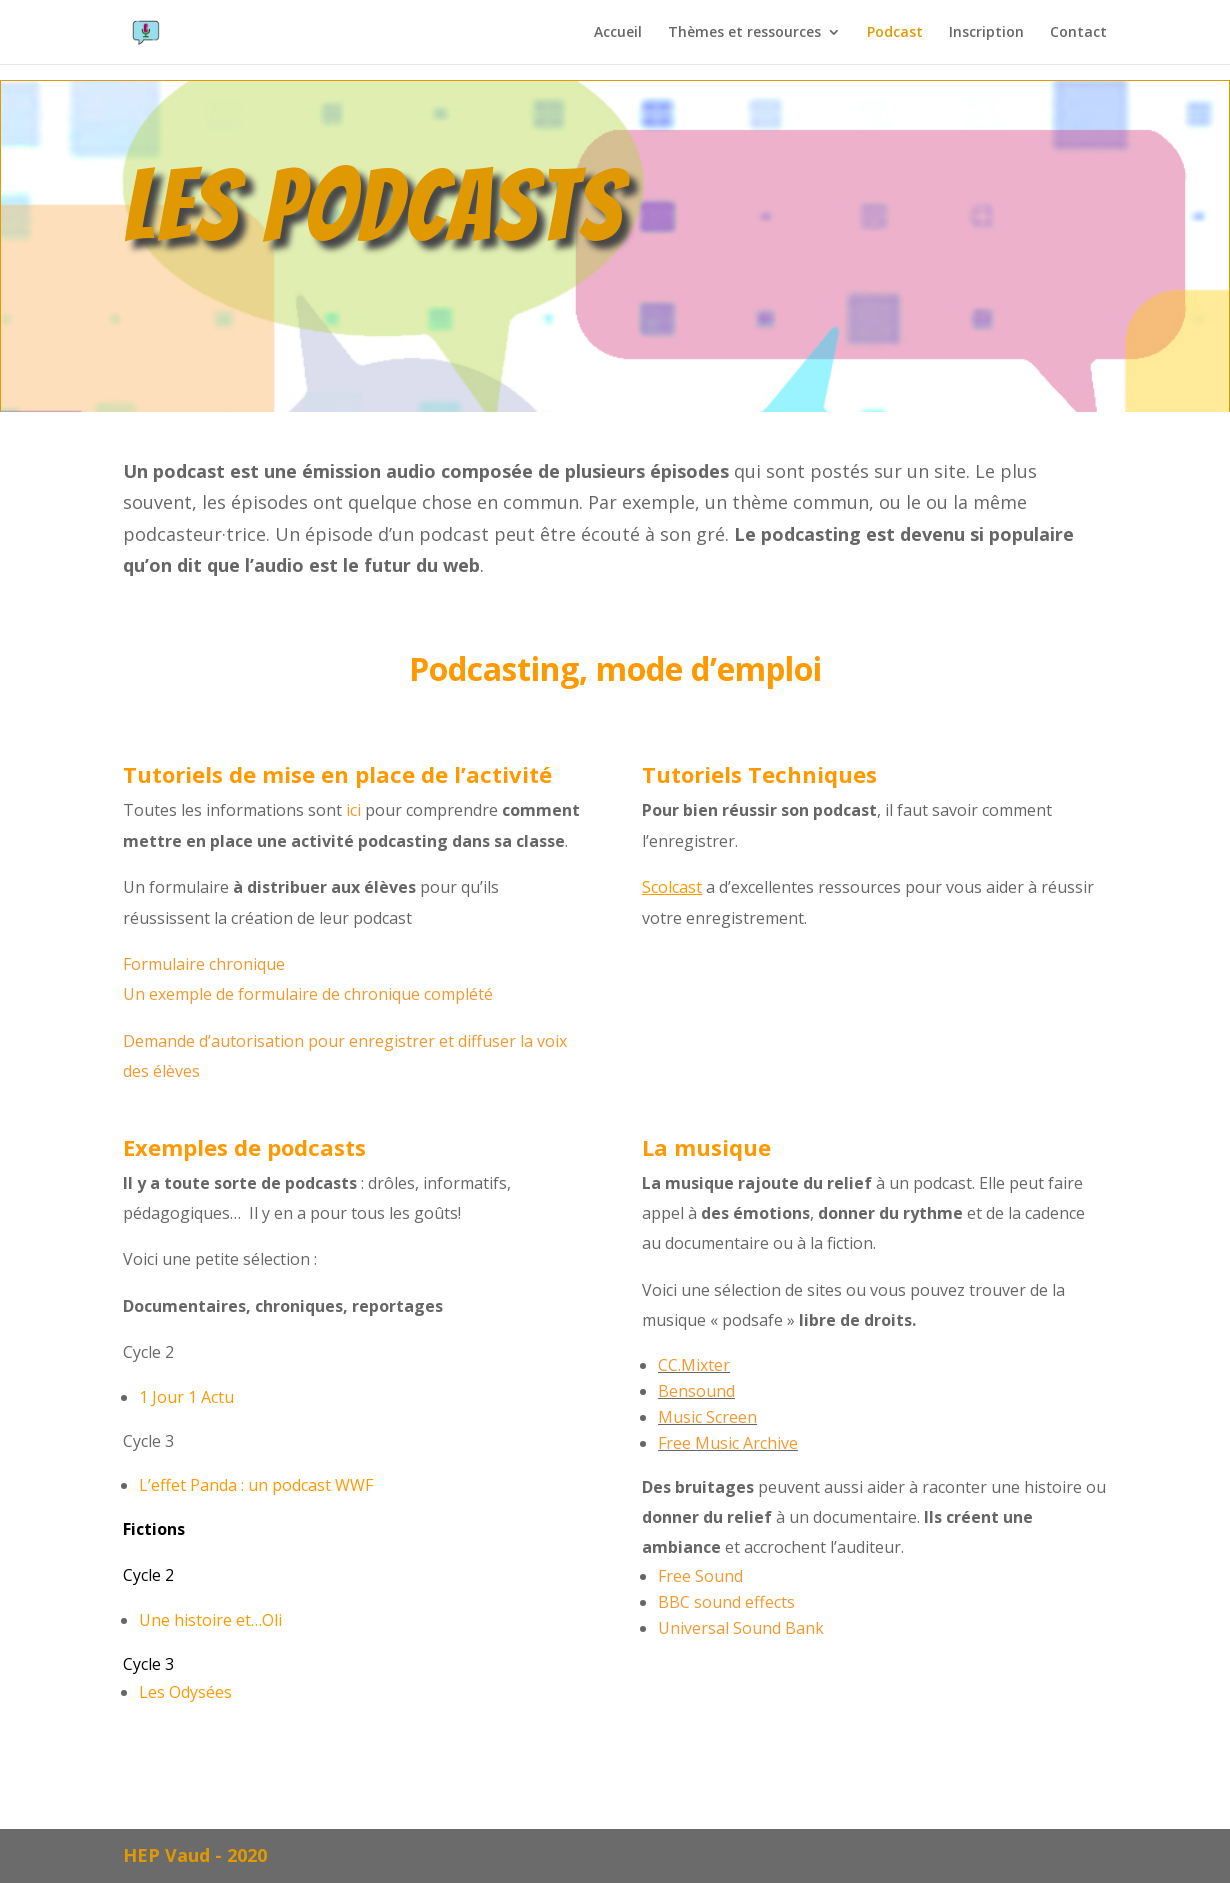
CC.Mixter (694, 1365)
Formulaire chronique (204, 964)
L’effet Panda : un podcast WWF (256, 1485)
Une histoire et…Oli (210, 1620)
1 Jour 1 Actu (186, 1397)
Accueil (618, 33)
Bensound (696, 1391)
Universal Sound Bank (741, 1628)
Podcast (895, 33)
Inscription (986, 33)
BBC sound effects (726, 1602)
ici (353, 810)
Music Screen (707, 1417)
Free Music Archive (728, 1443)
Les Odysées (185, 1692)
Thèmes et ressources (744, 33)
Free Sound (700, 1576)
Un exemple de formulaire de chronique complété (308, 994)
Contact (1078, 33)
